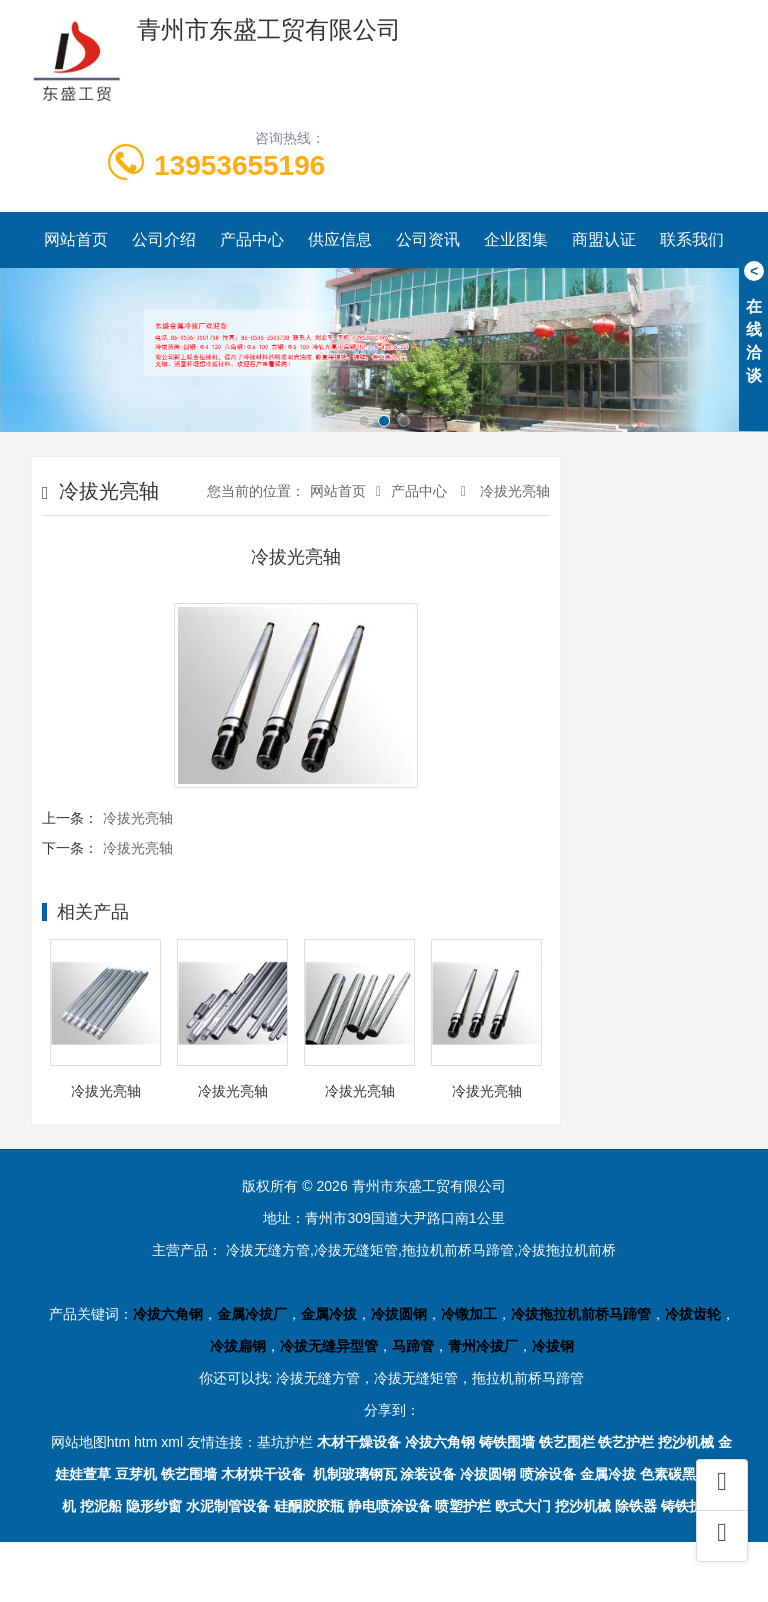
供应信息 (340, 239)
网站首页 (76, 239)
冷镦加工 (469, 1314)
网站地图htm (90, 1442)
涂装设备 (428, 1474)
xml (172, 1442)
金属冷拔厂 (252, 1314)
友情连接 (215, 1442)
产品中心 (252, 239)
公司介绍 (164, 239)
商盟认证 (604, 239)
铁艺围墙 (189, 1474)
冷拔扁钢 (238, 1346)
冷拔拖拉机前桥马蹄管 (581, 1314)
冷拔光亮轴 (513, 491)
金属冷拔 (329, 1314)
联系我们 (692, 239)
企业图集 (516, 239)
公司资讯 (428, 239)
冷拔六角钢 (168, 1314)
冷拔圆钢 (399, 1314)
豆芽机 (136, 1474)
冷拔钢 (553, 1346)
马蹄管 (413, 1346)
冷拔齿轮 (693, 1314)
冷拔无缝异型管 (329, 1346)
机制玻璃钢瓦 (355, 1474)
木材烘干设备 (263, 1474)
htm (145, 1442)
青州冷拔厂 (483, 1346)
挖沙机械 (686, 1442)
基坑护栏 (285, 1442)
